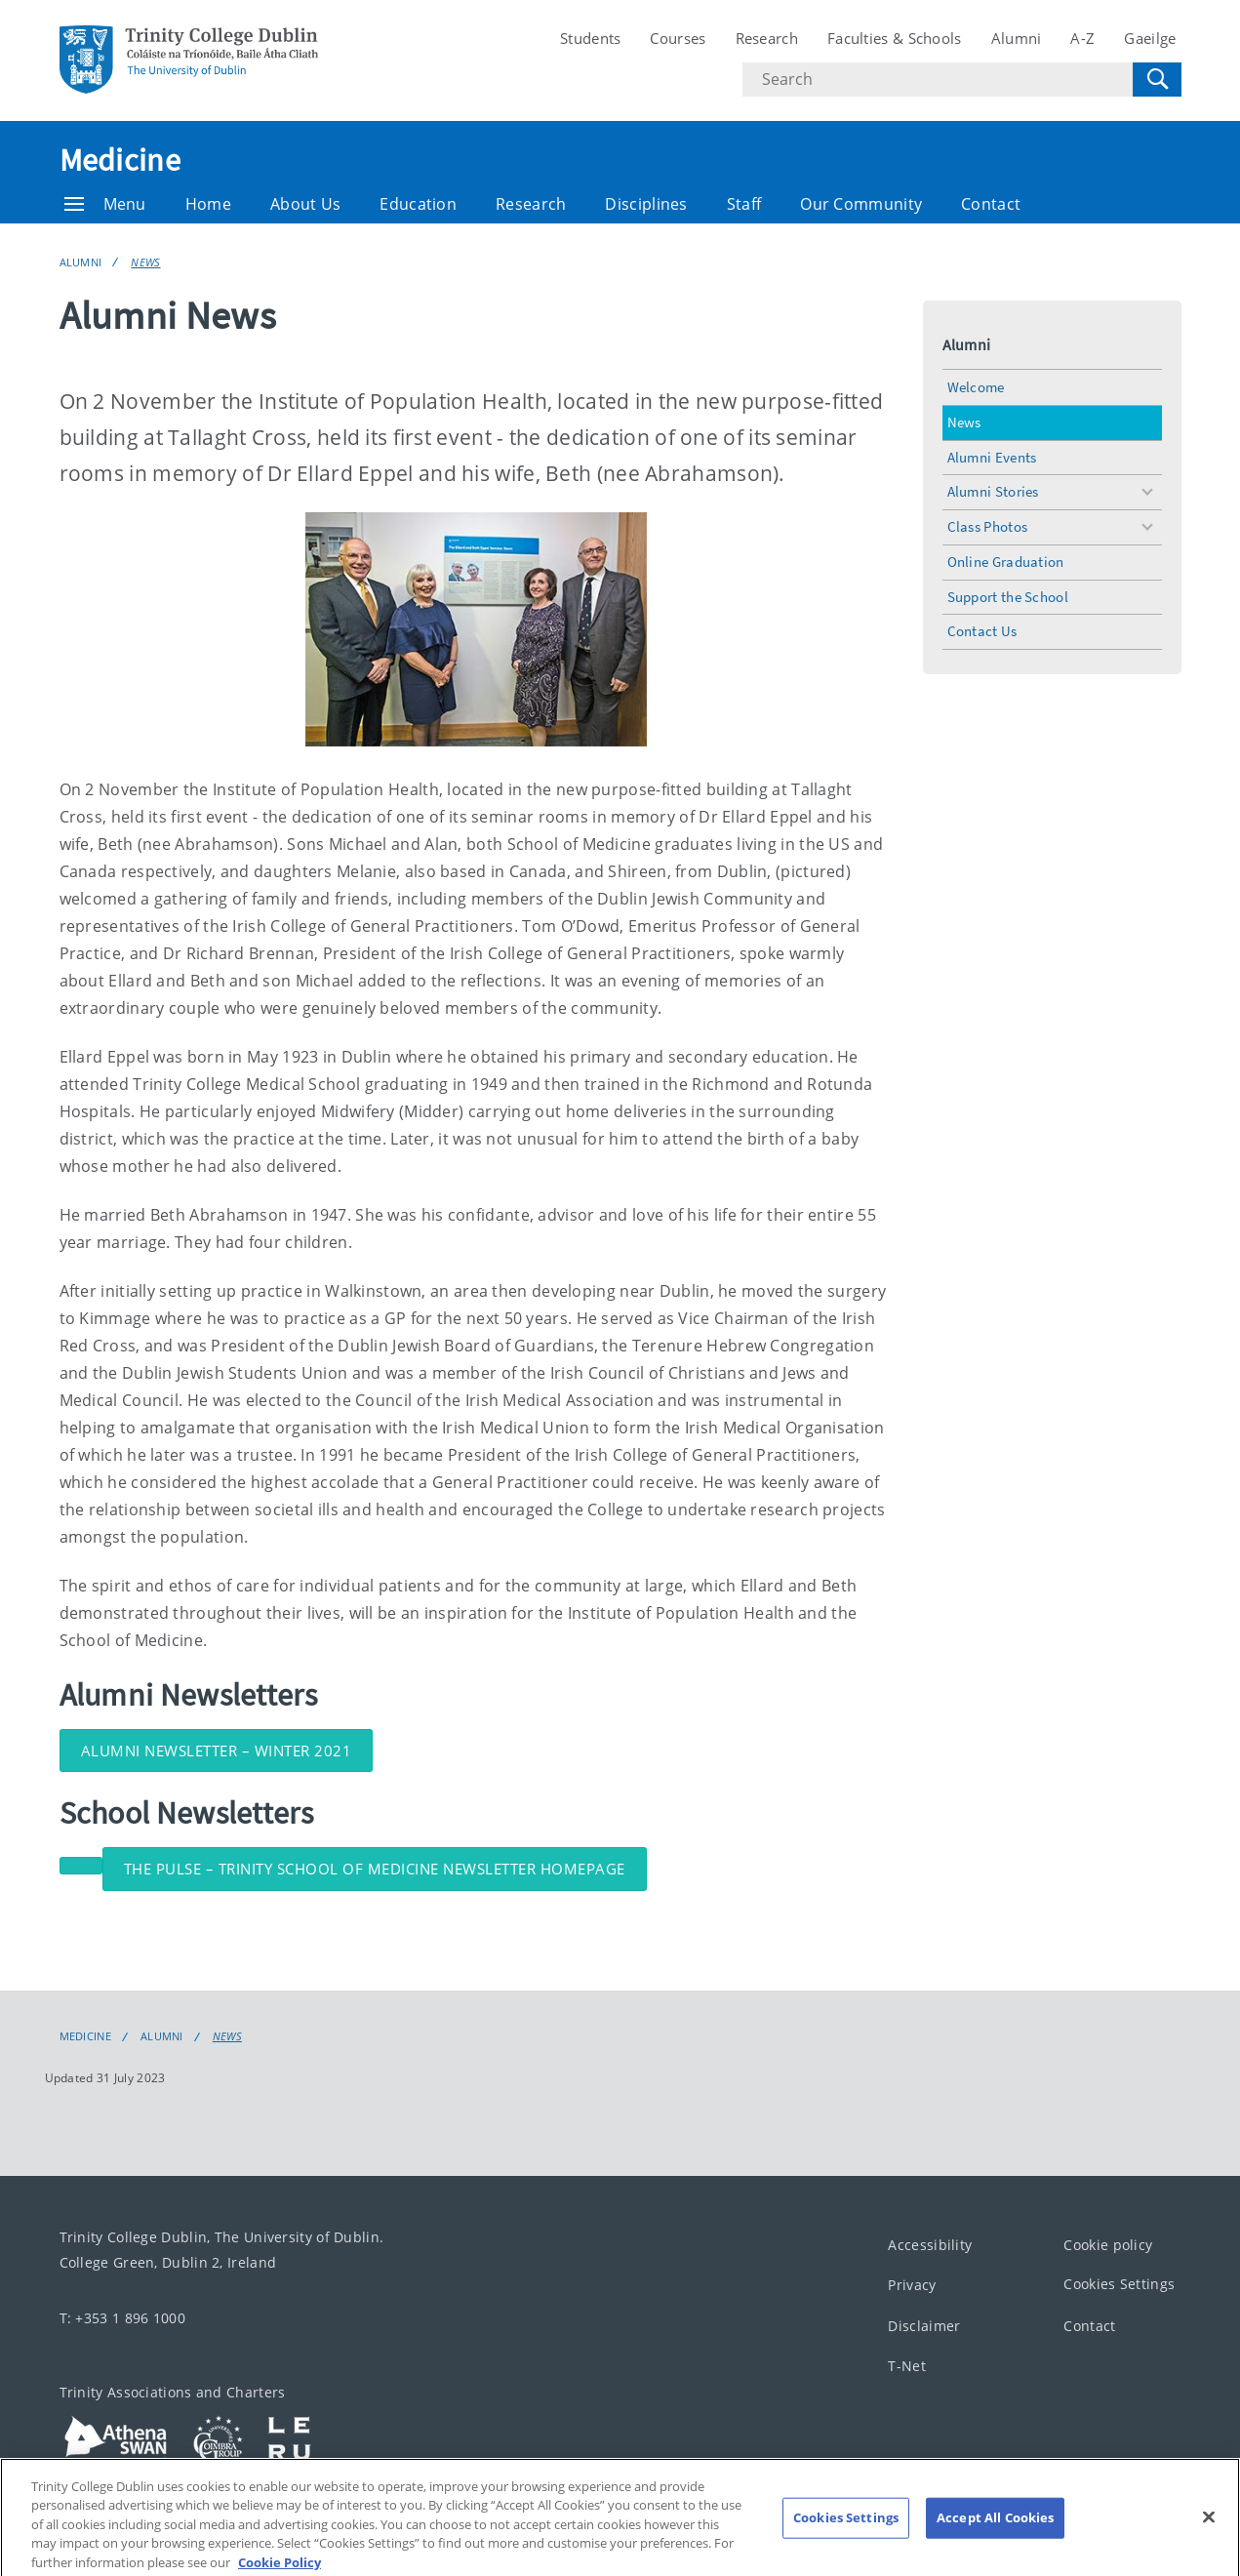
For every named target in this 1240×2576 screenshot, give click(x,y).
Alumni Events (992, 457)
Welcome (976, 387)
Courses (677, 38)
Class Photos (987, 526)
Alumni (1016, 38)
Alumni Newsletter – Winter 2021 (216, 1750)
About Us (305, 204)
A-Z (1082, 38)
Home (208, 204)
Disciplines (646, 204)
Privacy (912, 2284)
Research (767, 38)
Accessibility (930, 2243)
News (145, 262)
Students (590, 38)
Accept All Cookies (995, 2529)
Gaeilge (1150, 38)
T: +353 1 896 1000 (122, 2317)
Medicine (120, 160)
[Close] (1208, 2529)
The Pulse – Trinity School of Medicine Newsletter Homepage (374, 1868)
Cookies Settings (1119, 2283)
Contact (990, 204)
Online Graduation (1005, 561)
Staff (744, 204)
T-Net (907, 2365)
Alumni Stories (993, 491)
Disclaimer (924, 2324)
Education (418, 204)
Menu (105, 204)
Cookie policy (1107, 2243)
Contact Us (982, 631)
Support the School (1007, 596)
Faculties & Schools (894, 38)
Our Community (861, 204)
